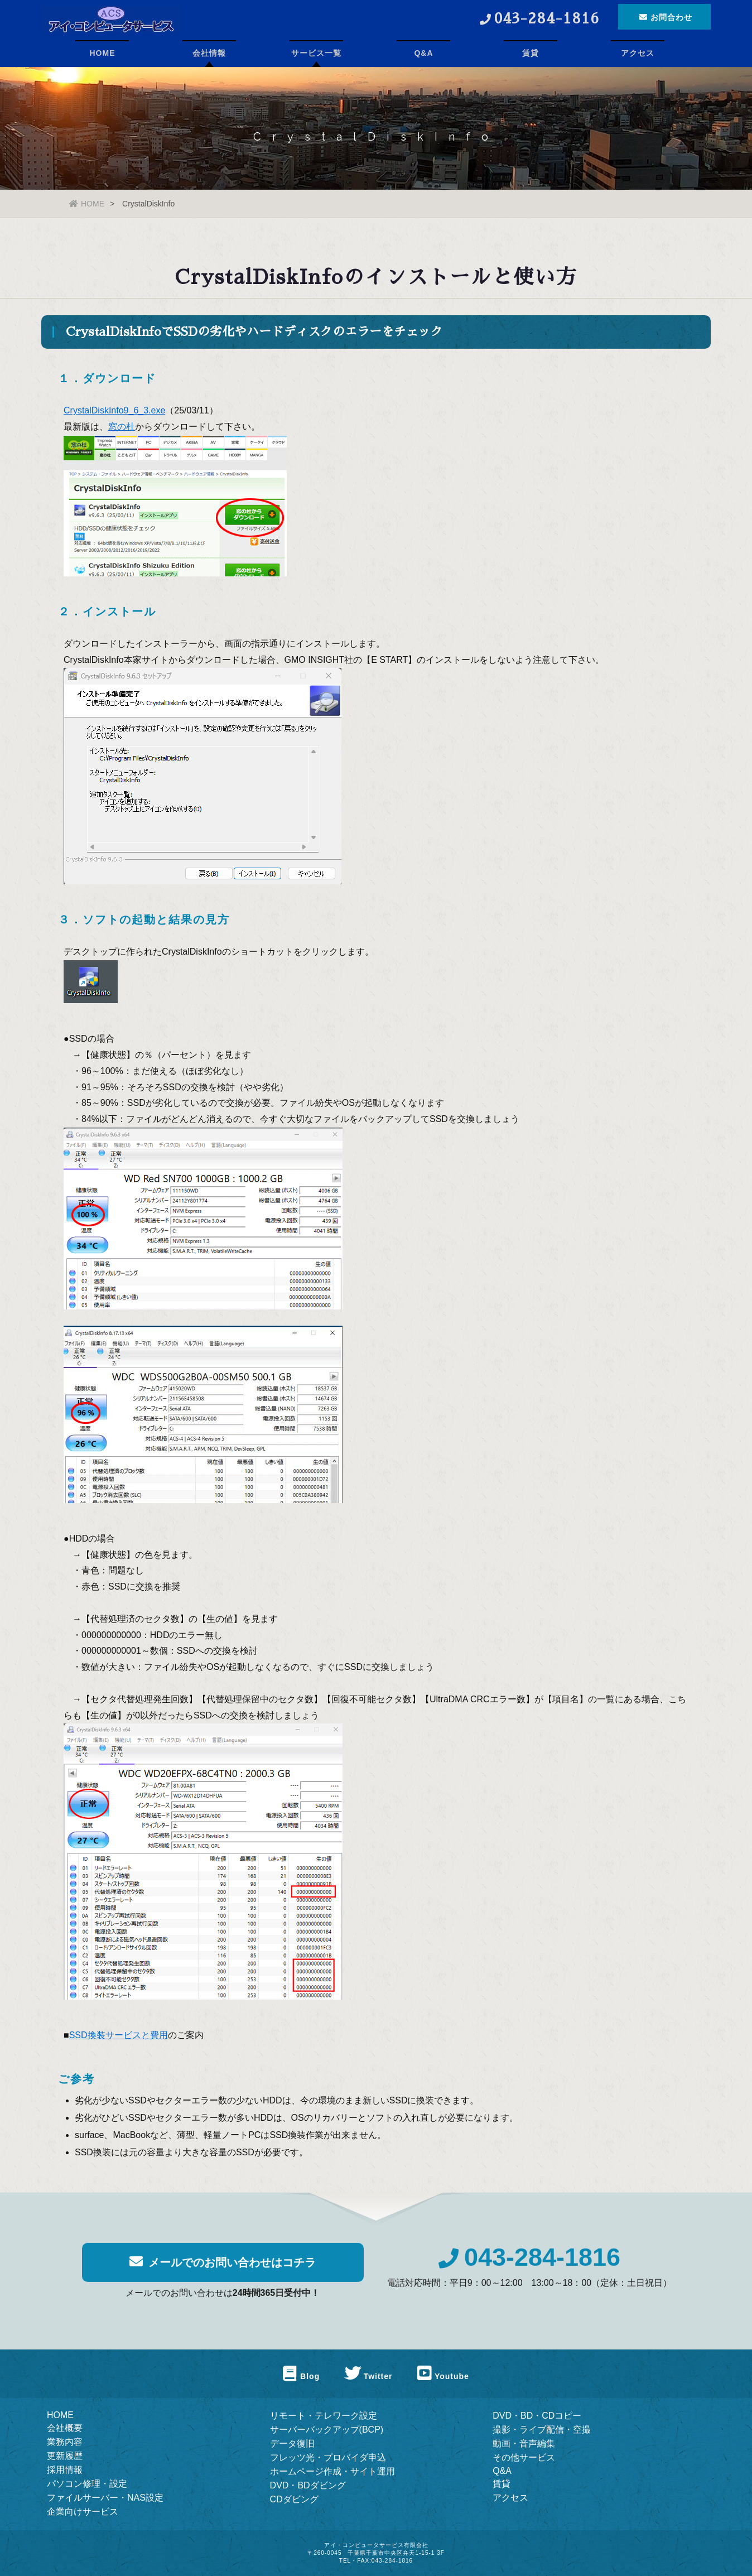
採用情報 (65, 2469)
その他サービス (524, 2457)
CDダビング (294, 2499)
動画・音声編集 (524, 2443)
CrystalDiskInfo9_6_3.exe (114, 411)
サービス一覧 (316, 53)
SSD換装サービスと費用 (118, 2036)
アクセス (637, 53)
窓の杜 (121, 427)
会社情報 (209, 53)
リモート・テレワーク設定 (323, 2415)
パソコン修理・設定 (87, 2483)
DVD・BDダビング (308, 2485)
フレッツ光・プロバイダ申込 (328, 2457)
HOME (102, 53)
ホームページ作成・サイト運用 (332, 2471)
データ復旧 (292, 2443)
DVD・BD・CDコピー (537, 2415)
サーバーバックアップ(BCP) (327, 2429)
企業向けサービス (82, 2511)
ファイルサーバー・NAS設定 (105, 2497)
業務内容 (65, 2442)
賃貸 (530, 53)
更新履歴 (65, 2456)
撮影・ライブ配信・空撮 (542, 2429)
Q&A (423, 53)
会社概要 (65, 2428)
